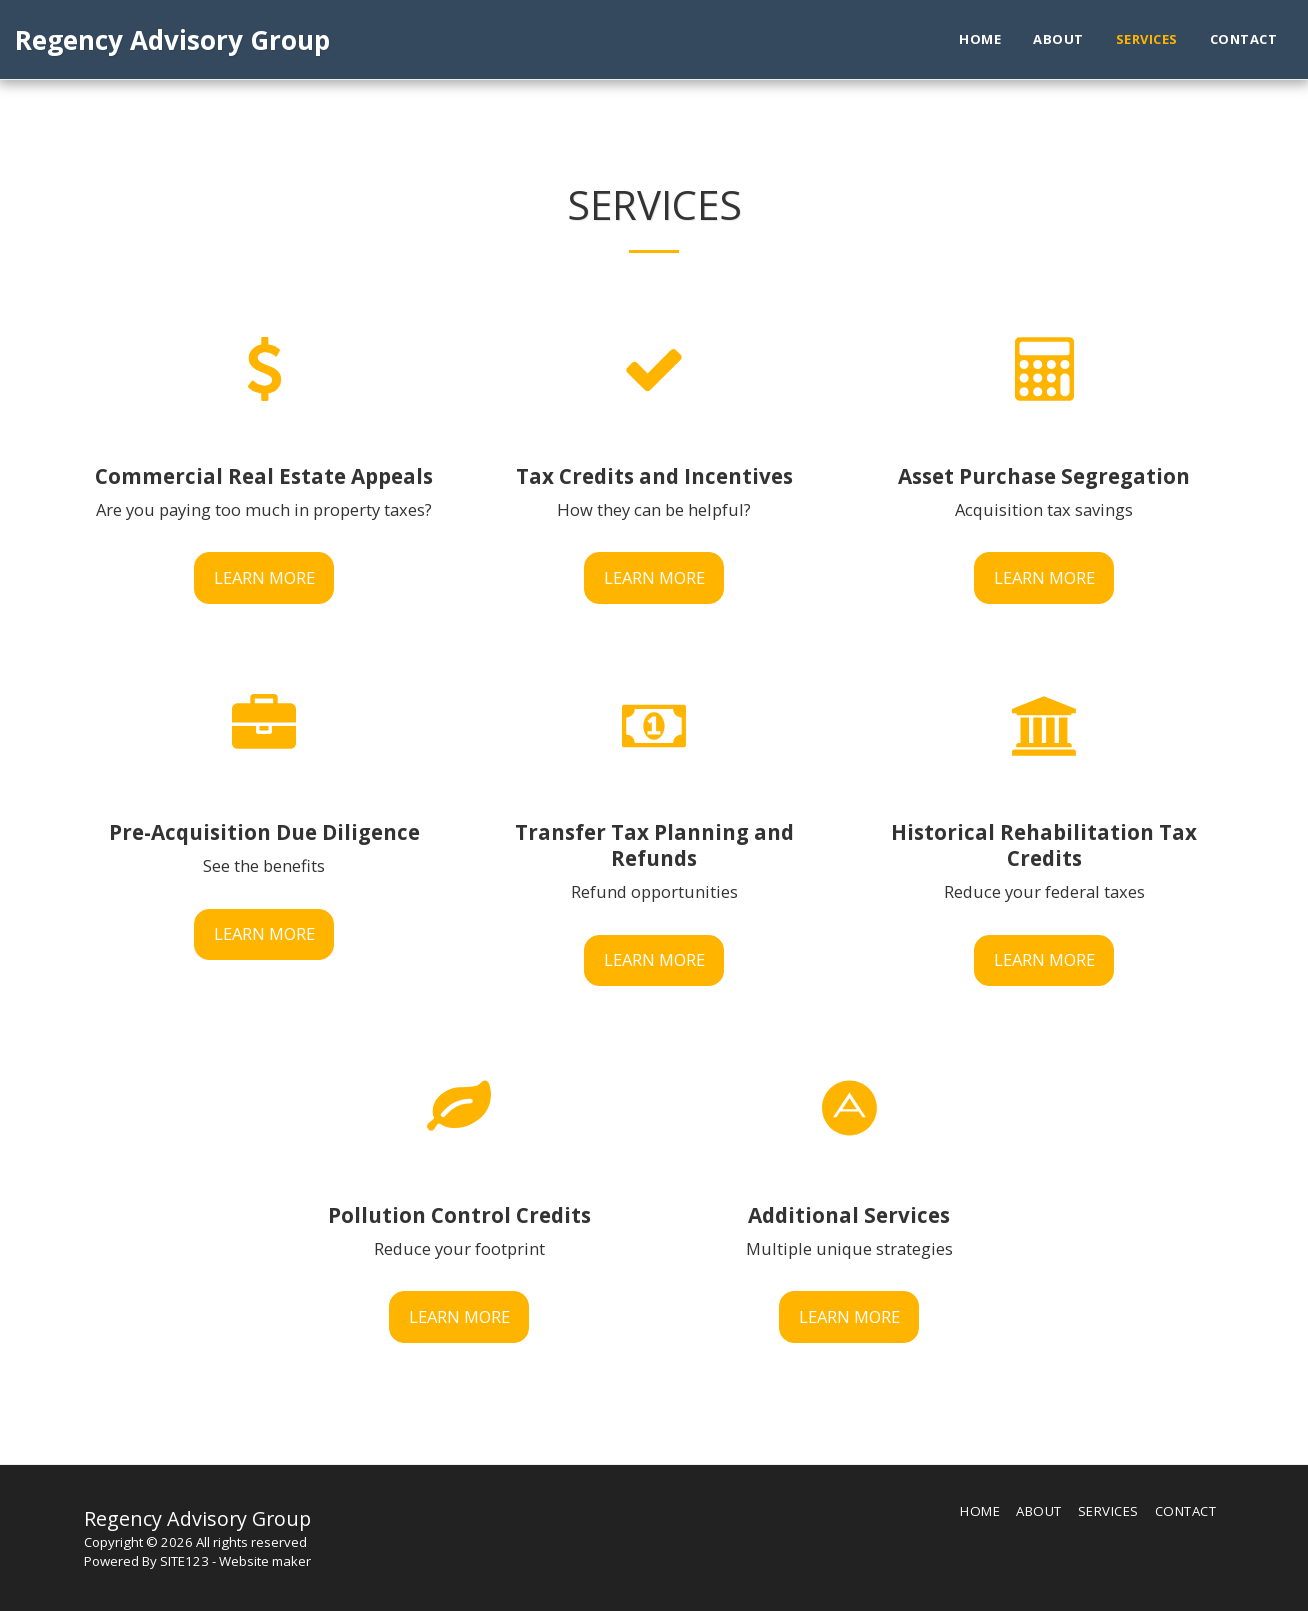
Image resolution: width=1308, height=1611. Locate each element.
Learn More (264, 577)
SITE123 (184, 1561)
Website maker (265, 1561)
